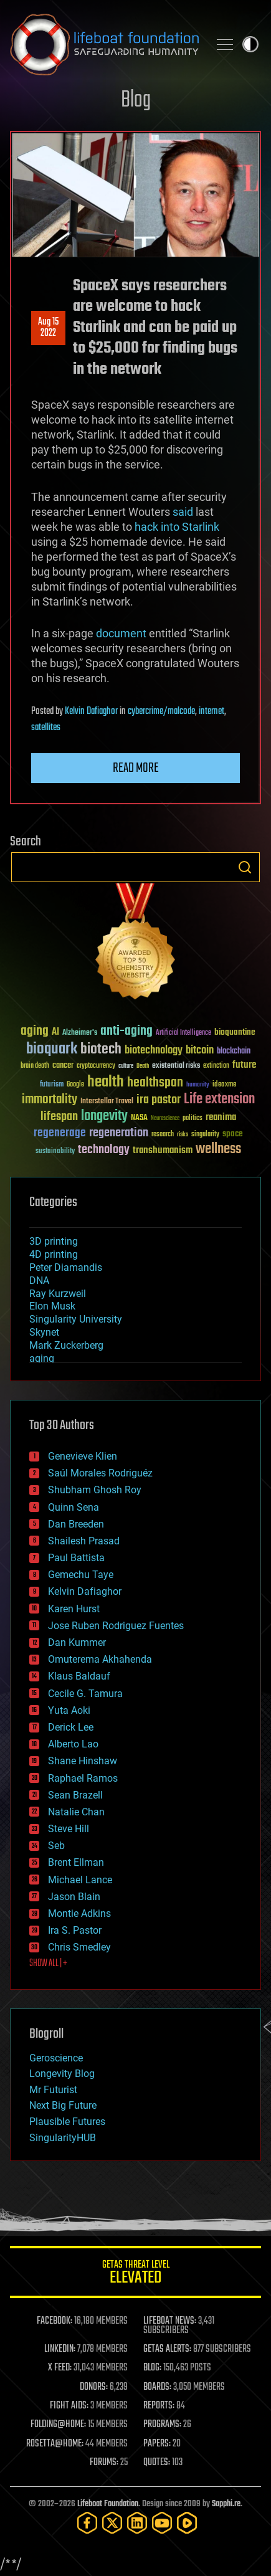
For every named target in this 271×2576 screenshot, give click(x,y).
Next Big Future (63, 2105)
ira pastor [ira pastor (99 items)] (158, 1100)
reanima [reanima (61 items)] (221, 1117)
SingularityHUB (62, 2138)
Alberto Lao (73, 1744)
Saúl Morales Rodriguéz (100, 1473)
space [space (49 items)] (232, 1133)
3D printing (53, 1241)
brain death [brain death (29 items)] (35, 1066)
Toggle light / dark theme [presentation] (250, 44)
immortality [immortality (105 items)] (49, 1099)
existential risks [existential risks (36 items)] (176, 1066)
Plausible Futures (67, 2121)
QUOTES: (156, 2463)
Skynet (44, 1332)
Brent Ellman (76, 1862)
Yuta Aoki (69, 1710)
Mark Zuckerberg (66, 1345)
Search (245, 867)
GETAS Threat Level (135, 2274)
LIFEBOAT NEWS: (169, 2321)
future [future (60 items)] (244, 1065)
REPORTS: (158, 2406)
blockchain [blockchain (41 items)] (233, 1052)
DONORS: (94, 2387)
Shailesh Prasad (84, 1541)
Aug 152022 (48, 327)
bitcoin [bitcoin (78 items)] (200, 1050)
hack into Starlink (177, 526)
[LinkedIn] (137, 2523)
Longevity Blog (62, 2073)
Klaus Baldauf (79, 1676)
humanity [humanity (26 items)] (197, 1085)
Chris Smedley (79, 1947)
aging (41, 1358)
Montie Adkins (79, 1913)
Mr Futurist (53, 2090)
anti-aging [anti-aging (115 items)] (126, 1031)
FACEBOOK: (54, 2321)
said (183, 511)
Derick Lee (70, 1727)
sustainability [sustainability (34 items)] (55, 1152)
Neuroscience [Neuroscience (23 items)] (165, 1119)
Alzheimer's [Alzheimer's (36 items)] (79, 1033)
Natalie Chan (76, 1812)
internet (211, 711)
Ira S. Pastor (75, 1930)
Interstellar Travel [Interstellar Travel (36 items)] (106, 1101)
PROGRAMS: (162, 2425)
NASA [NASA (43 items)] (139, 1118)
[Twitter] (112, 2523)
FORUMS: (104, 2463)
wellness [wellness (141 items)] (218, 1149)
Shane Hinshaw (82, 1761)
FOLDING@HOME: (58, 2425)
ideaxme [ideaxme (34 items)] (224, 1085)
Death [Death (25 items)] (142, 1066)
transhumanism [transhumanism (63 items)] (163, 1150)
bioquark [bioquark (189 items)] (51, 1049)
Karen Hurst (74, 1609)
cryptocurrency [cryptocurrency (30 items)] (96, 1066)
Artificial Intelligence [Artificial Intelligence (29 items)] (183, 1033)
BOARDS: (157, 2387)
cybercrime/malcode (161, 711)
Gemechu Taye (80, 1574)
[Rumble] (187, 2523)
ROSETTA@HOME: (54, 2444)
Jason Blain (74, 1897)
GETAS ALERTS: (167, 2349)
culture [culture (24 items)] (125, 1066)
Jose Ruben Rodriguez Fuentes (116, 1626)
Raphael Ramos (83, 1778)
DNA (39, 1280)
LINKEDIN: (59, 2349)
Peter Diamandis (65, 1267)
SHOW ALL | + (48, 1964)
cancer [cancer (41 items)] (63, 1066)
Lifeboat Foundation (107, 2504)
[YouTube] (162, 2523)
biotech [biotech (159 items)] (100, 1049)
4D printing (53, 1254)
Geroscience (56, 2058)
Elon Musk (52, 1306)
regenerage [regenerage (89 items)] (60, 1133)
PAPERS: (157, 2444)
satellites (45, 728)
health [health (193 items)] (105, 1082)
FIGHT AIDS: (69, 2406)
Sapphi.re (226, 2504)
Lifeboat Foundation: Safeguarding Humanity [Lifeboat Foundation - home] (104, 44)
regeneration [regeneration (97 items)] (118, 1133)
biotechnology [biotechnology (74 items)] (154, 1050)
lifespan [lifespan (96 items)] (59, 1117)
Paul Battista (76, 1558)
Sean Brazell (75, 1795)
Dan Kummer (77, 1642)
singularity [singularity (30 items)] (205, 1135)
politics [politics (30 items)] (192, 1119)
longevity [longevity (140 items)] (104, 1116)
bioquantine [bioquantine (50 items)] (234, 1032)
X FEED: (60, 2368)
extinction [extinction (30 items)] (216, 1066)
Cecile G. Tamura (85, 1693)
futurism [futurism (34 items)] (52, 1085)
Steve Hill (68, 1829)
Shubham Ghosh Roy (94, 1490)
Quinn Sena (73, 1507)
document (121, 633)
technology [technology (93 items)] (104, 1150)
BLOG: (152, 2368)
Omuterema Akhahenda (100, 1659)
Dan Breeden (76, 1524)
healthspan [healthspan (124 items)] (155, 1083)
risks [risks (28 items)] (182, 1134)
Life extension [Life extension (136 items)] (219, 1099)
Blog (136, 100)
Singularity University (75, 1319)
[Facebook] (87, 2523)
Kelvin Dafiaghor (91, 711)
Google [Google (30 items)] (75, 1085)
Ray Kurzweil (57, 1294)
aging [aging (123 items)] (35, 1031)
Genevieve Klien (82, 1456)
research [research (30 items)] (162, 1135)
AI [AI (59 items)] (55, 1032)
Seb (56, 1845)
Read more (136, 768)
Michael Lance (80, 1880)
